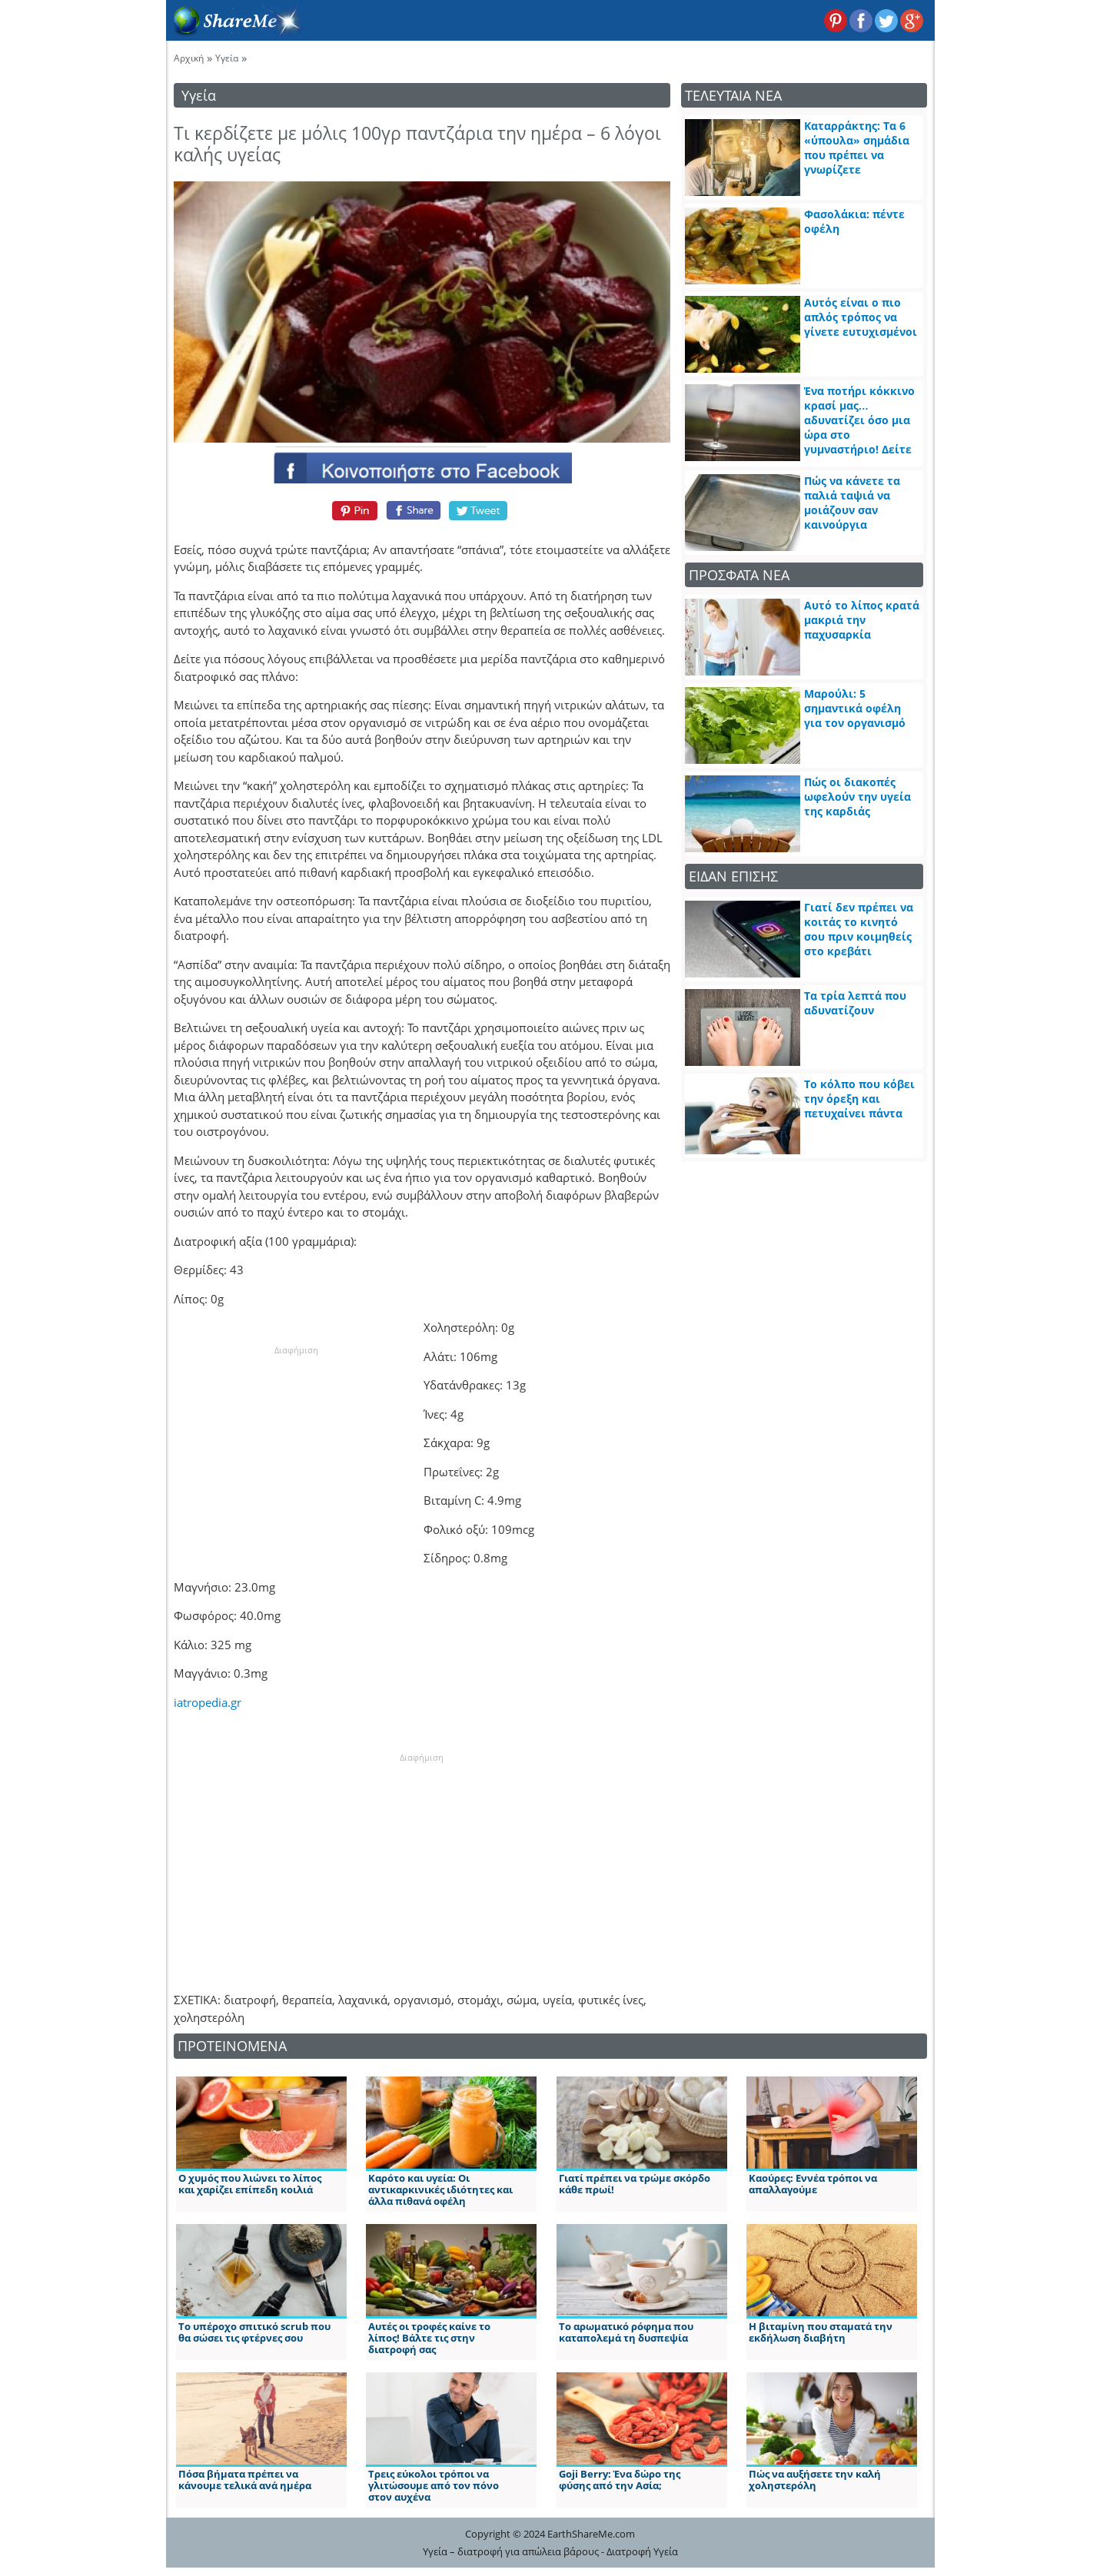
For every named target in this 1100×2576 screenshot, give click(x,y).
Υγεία (226, 58)
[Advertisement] (296, 1453)
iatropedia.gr (207, 1702)
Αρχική (189, 58)
